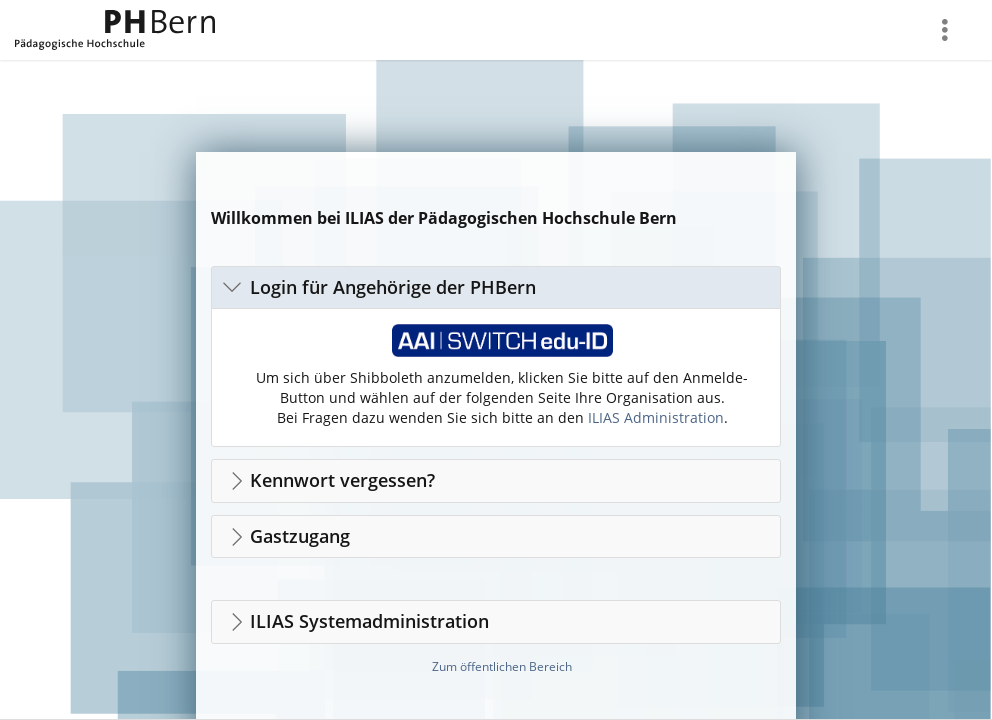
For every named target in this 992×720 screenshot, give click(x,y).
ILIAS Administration (656, 417)
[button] (496, 287)
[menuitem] (947, 30)
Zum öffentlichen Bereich (502, 666)
